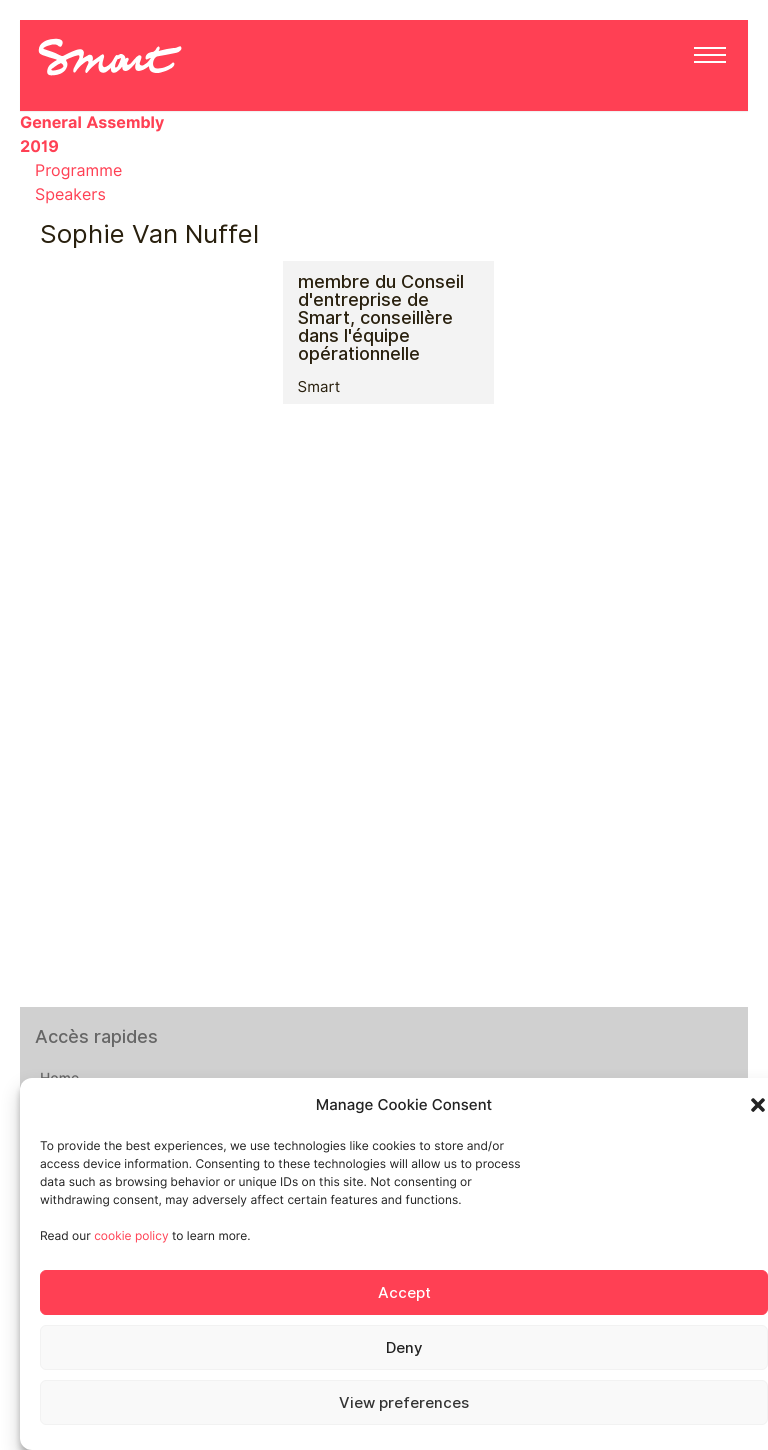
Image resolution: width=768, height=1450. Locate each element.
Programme (78, 170)
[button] (758, 1105)
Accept (404, 1293)
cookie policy (131, 1235)
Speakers (70, 194)
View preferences (404, 1403)
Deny (404, 1348)
